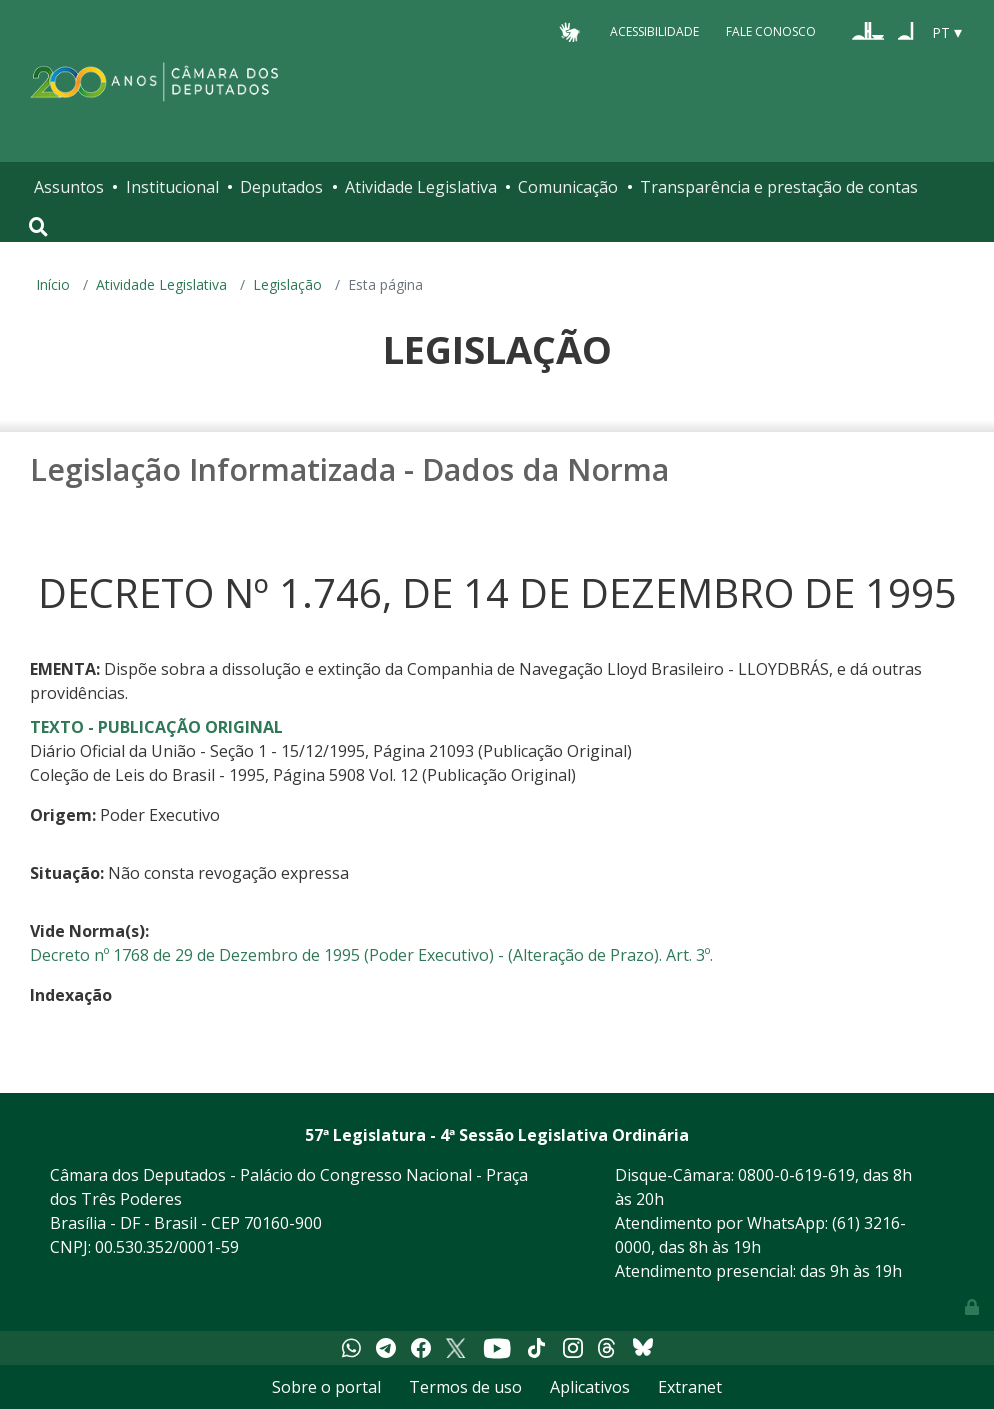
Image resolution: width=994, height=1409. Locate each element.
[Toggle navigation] (38, 226)
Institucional (172, 187)
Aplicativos (590, 1387)
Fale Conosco (771, 31)
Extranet (690, 1387)
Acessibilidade (654, 31)
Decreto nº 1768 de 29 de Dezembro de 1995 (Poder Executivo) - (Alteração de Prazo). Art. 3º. (371, 955)
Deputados (281, 187)
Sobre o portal (326, 1387)
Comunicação (568, 187)
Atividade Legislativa (421, 187)
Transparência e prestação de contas (779, 187)
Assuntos (69, 187)
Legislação (287, 284)
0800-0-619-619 (796, 1175)
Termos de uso (465, 1387)
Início (53, 284)
